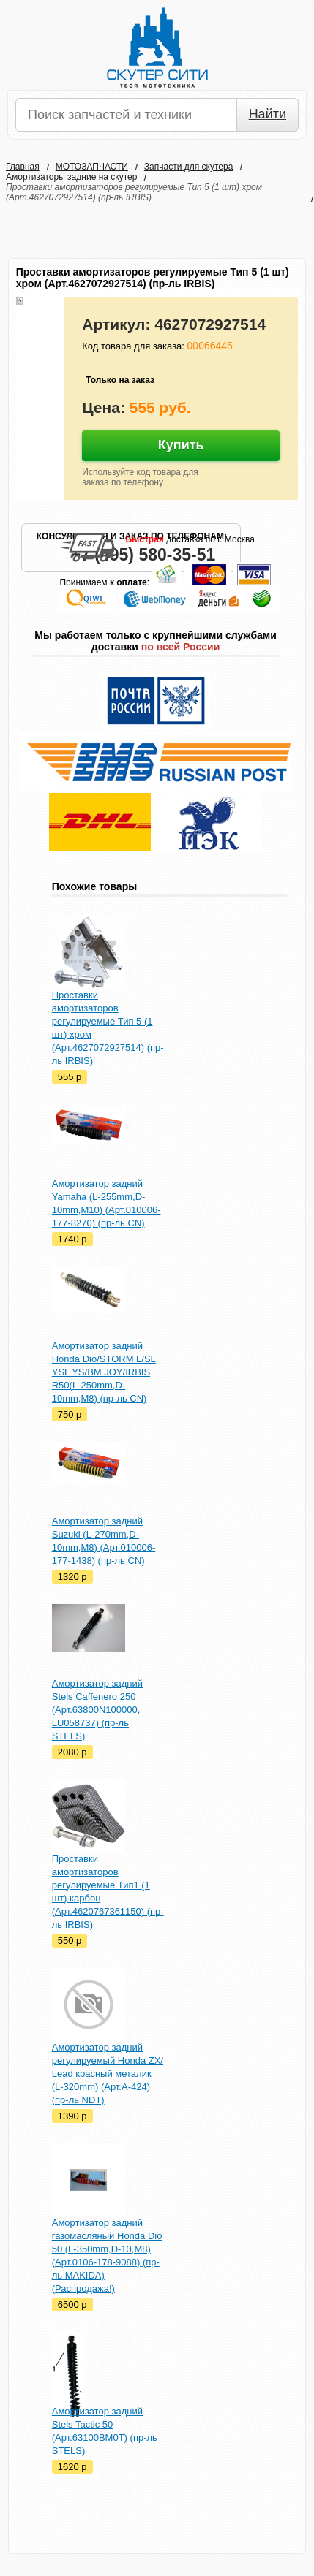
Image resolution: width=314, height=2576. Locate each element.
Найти (267, 114)
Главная (23, 167)
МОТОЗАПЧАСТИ (92, 167)
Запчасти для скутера (188, 167)
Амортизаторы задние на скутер (71, 177)
